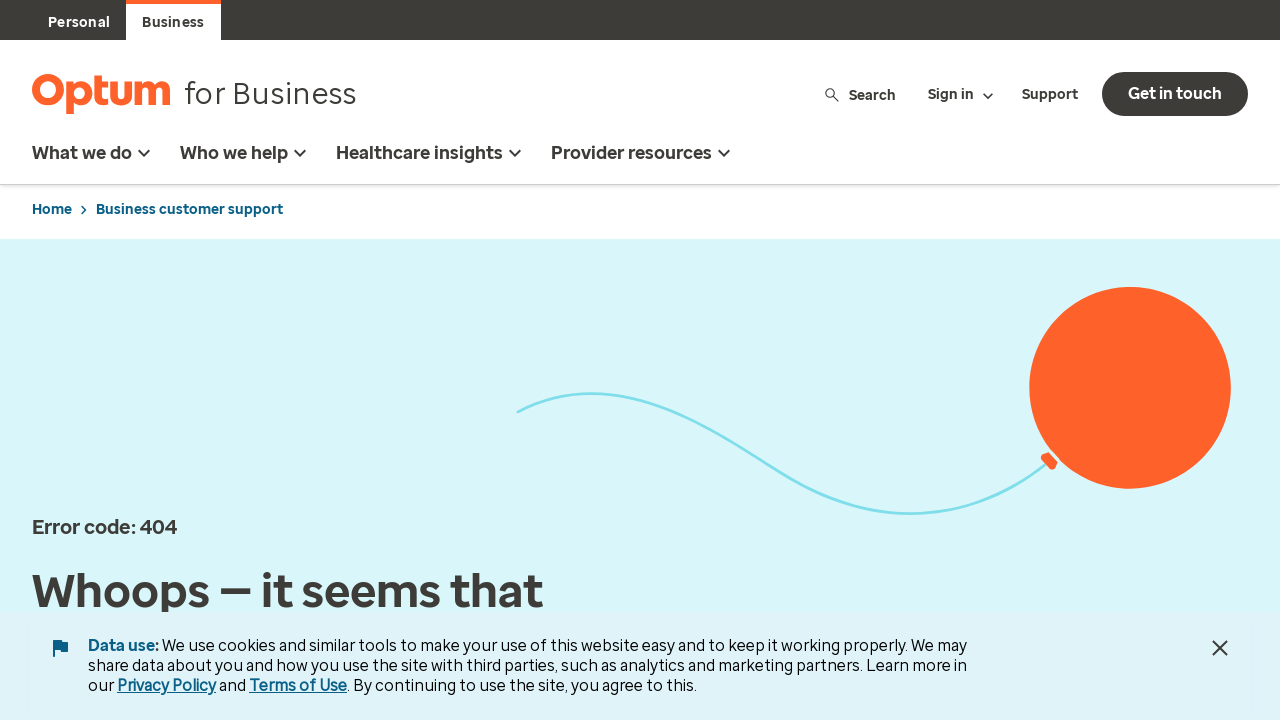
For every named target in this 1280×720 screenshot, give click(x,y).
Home (52, 209)
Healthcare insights (431, 153)
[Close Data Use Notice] (1220, 648)
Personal (79, 22)
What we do (94, 153)
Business (173, 22)
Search (859, 94)
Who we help (246, 153)
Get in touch (1175, 93)
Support (1050, 94)
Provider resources (643, 153)
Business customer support (189, 209)
